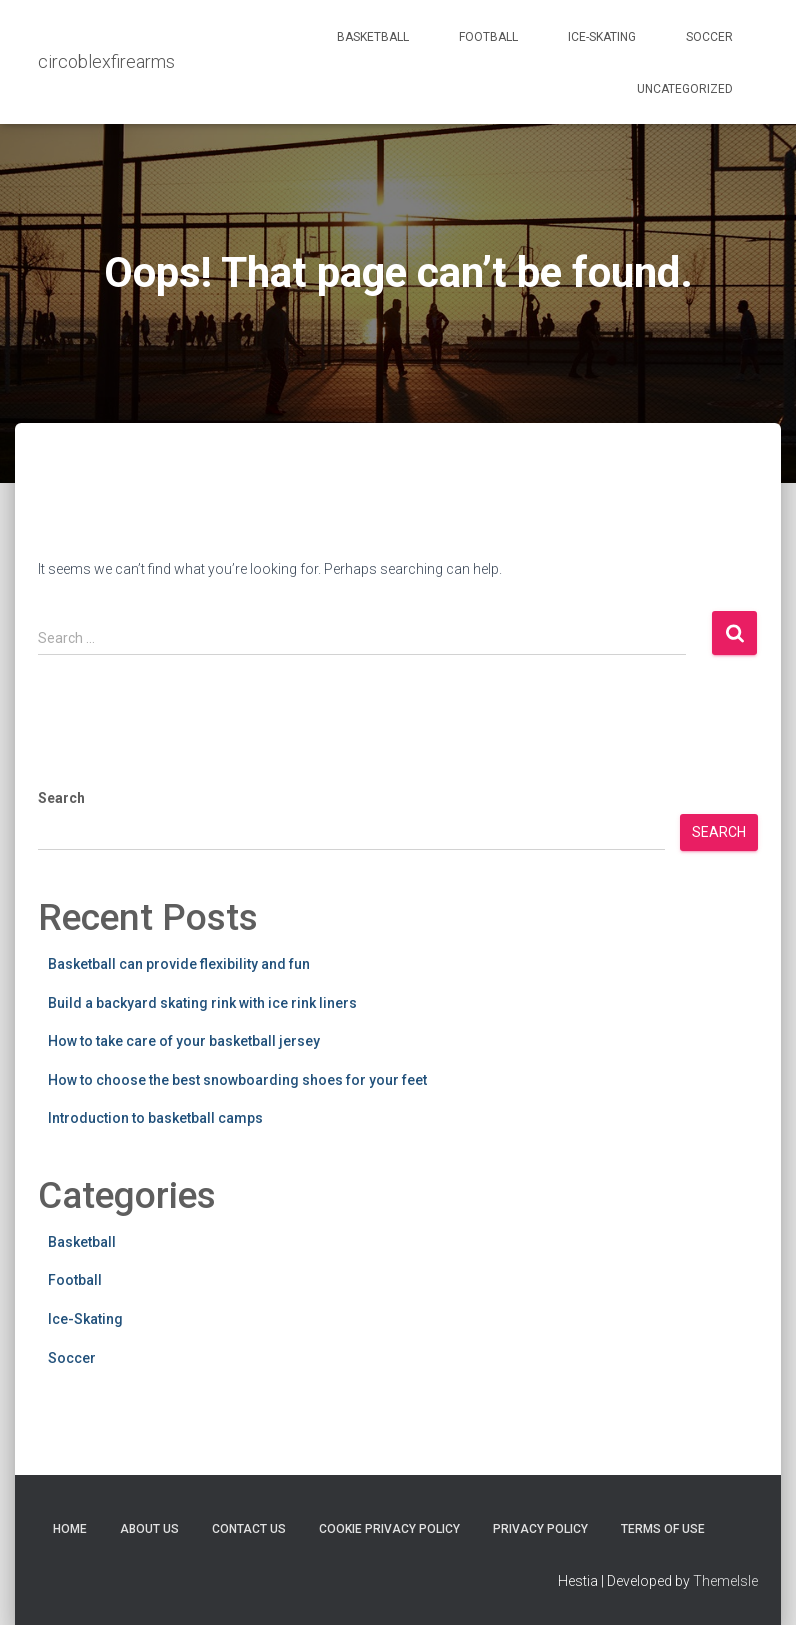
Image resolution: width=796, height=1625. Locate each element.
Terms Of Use (663, 1529)
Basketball (373, 37)
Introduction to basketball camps (155, 1118)
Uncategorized (685, 89)
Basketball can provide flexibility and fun (179, 964)
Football (488, 37)
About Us (149, 1529)
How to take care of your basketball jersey (184, 1041)
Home (70, 1529)
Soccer (709, 37)
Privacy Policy (540, 1529)
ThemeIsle (725, 1581)
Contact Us (249, 1529)
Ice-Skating (602, 37)
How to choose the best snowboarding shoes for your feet (237, 1080)
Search (61, 798)
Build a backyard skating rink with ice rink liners (202, 1003)
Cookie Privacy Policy (389, 1529)
